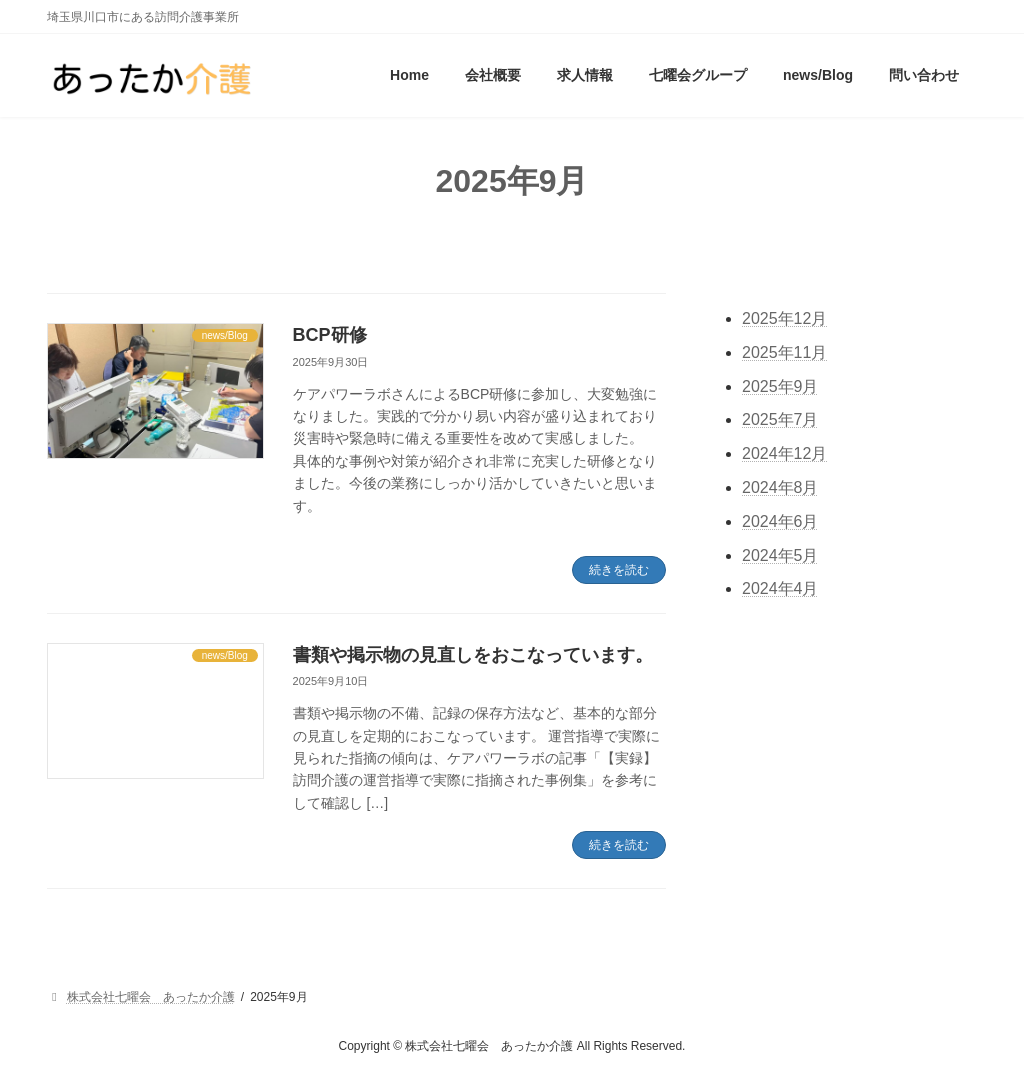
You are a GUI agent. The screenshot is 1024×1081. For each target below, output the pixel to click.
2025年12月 (784, 318)
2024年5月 (780, 555)
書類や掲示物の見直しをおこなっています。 (473, 655)
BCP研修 (330, 335)
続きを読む (619, 570)
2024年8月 (780, 487)
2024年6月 (780, 521)
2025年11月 (784, 352)
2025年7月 (780, 420)
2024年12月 (784, 454)
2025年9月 (780, 386)
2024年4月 (780, 589)
